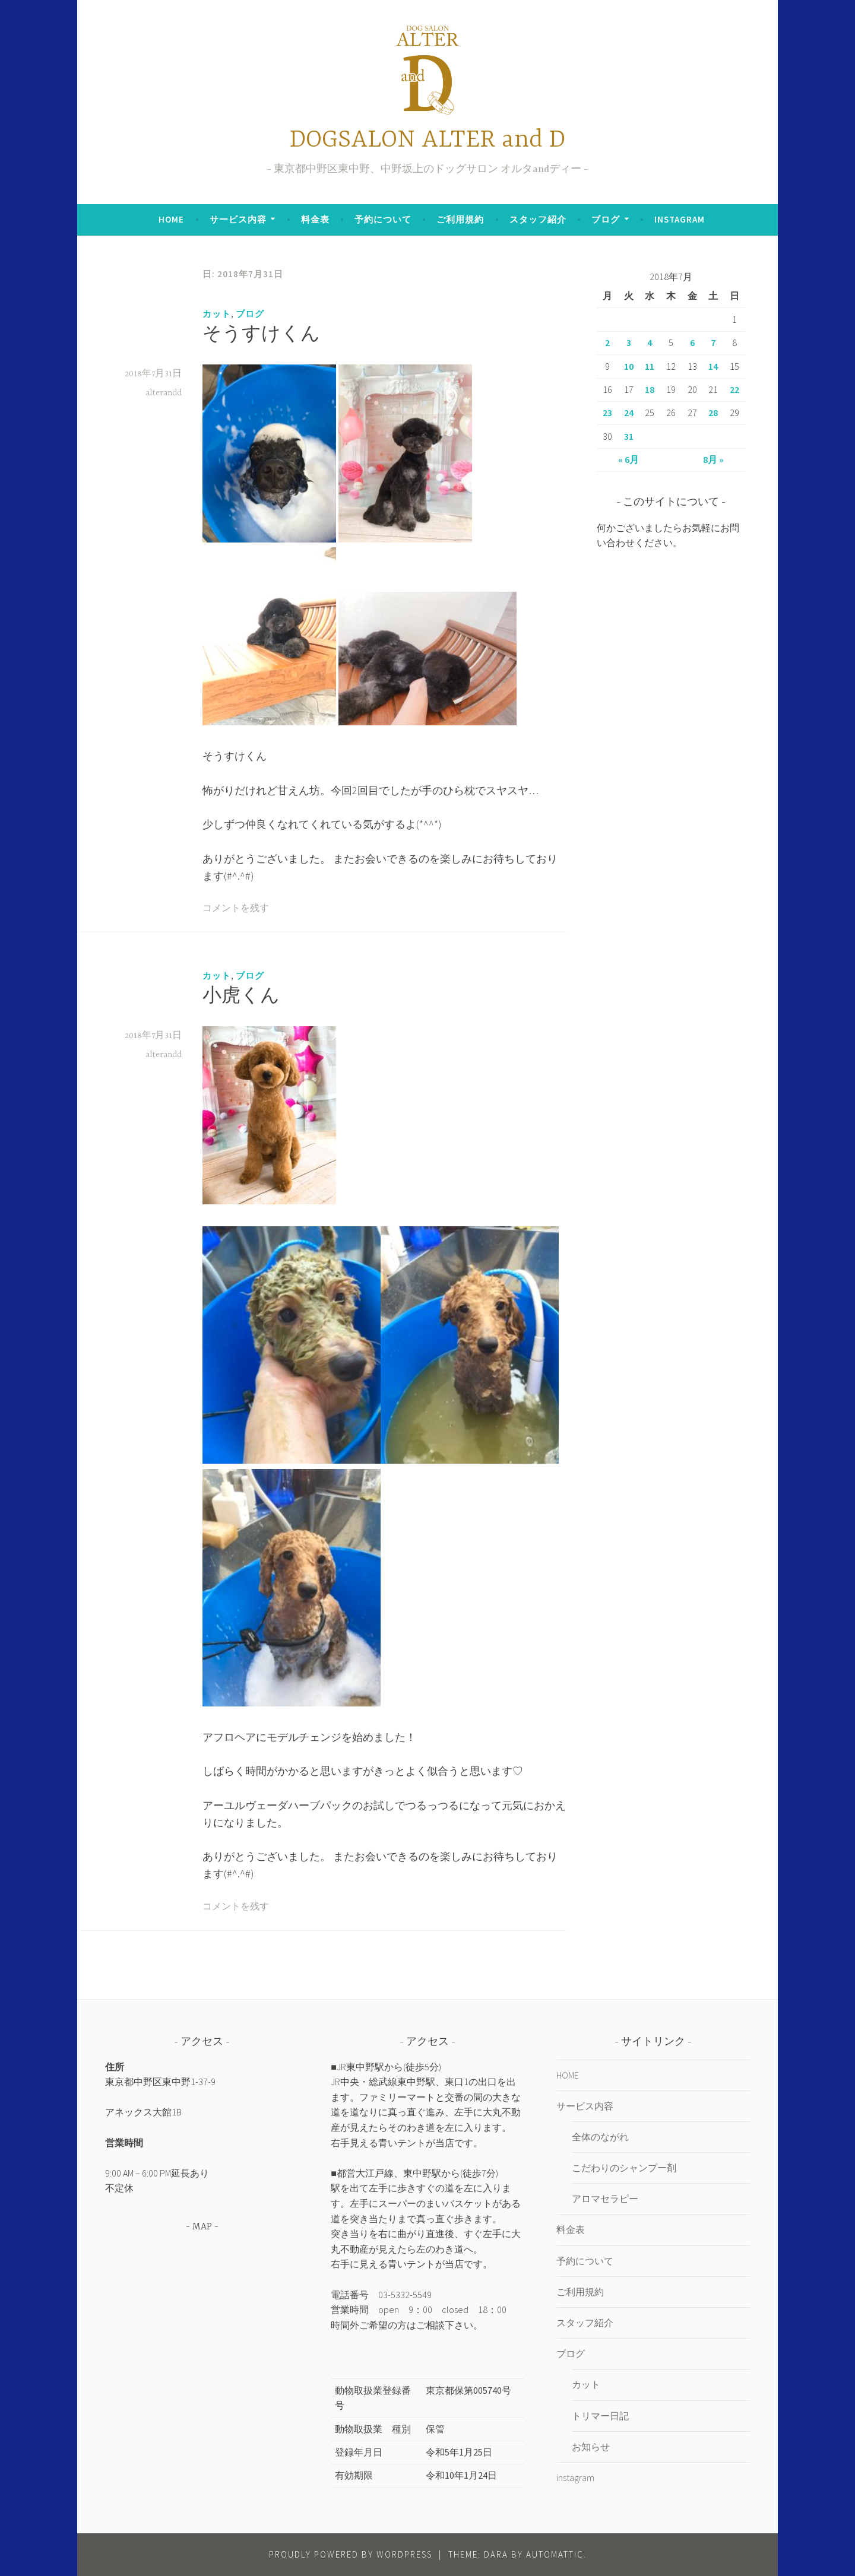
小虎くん (241, 997)
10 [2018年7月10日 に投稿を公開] (629, 366)
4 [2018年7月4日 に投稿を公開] (649, 342)
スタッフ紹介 (537, 219)
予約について (382, 219)
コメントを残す (235, 908)
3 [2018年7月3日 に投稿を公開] (628, 342)
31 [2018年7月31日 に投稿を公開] (629, 436)
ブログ (605, 219)
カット (216, 313)
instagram (679, 219)
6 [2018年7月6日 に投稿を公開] (692, 342)
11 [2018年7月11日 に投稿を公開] (649, 366)
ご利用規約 (460, 219)
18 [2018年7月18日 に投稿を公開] (649, 389)
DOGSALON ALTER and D (427, 140)
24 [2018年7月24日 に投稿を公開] (629, 412)
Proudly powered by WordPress (350, 2554)
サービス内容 (238, 219)
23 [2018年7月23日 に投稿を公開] (607, 412)
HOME (171, 219)
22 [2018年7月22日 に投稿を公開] (734, 389)
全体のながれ (600, 2137)
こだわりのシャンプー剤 (624, 2168)
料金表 (315, 219)
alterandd (163, 393)
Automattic (555, 2554)
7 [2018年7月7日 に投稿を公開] (713, 342)
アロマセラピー (605, 2198)
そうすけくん (261, 335)
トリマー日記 (600, 2416)
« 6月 (628, 459)
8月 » (713, 459)
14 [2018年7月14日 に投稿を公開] (713, 366)
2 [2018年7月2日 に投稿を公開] (607, 342)
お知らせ (591, 2447)
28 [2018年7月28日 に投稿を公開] (713, 412)
